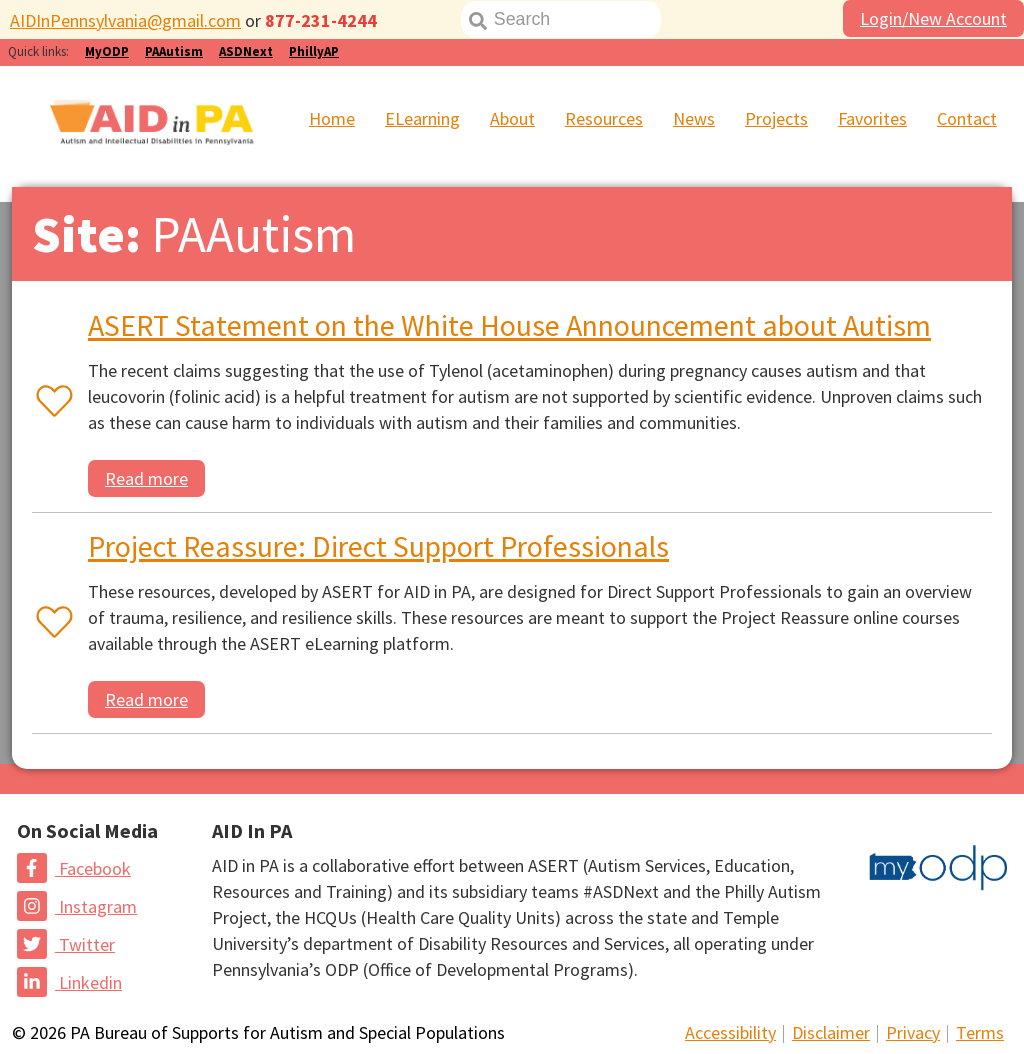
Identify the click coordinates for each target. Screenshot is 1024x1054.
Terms (980, 1032)
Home (332, 118)
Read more (146, 478)
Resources (604, 118)
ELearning (422, 118)
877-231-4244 (321, 20)
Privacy (913, 1032)
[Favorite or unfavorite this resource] (50, 402)
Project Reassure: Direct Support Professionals (378, 546)
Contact (967, 118)
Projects (776, 118)
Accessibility (730, 1032)
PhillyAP (314, 51)
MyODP (107, 51)
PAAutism (174, 51)
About (512, 118)
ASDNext (246, 51)
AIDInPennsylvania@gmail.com (125, 20)
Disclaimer (831, 1032)
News (694, 118)
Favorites (872, 118)
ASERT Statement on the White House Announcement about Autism (509, 325)
